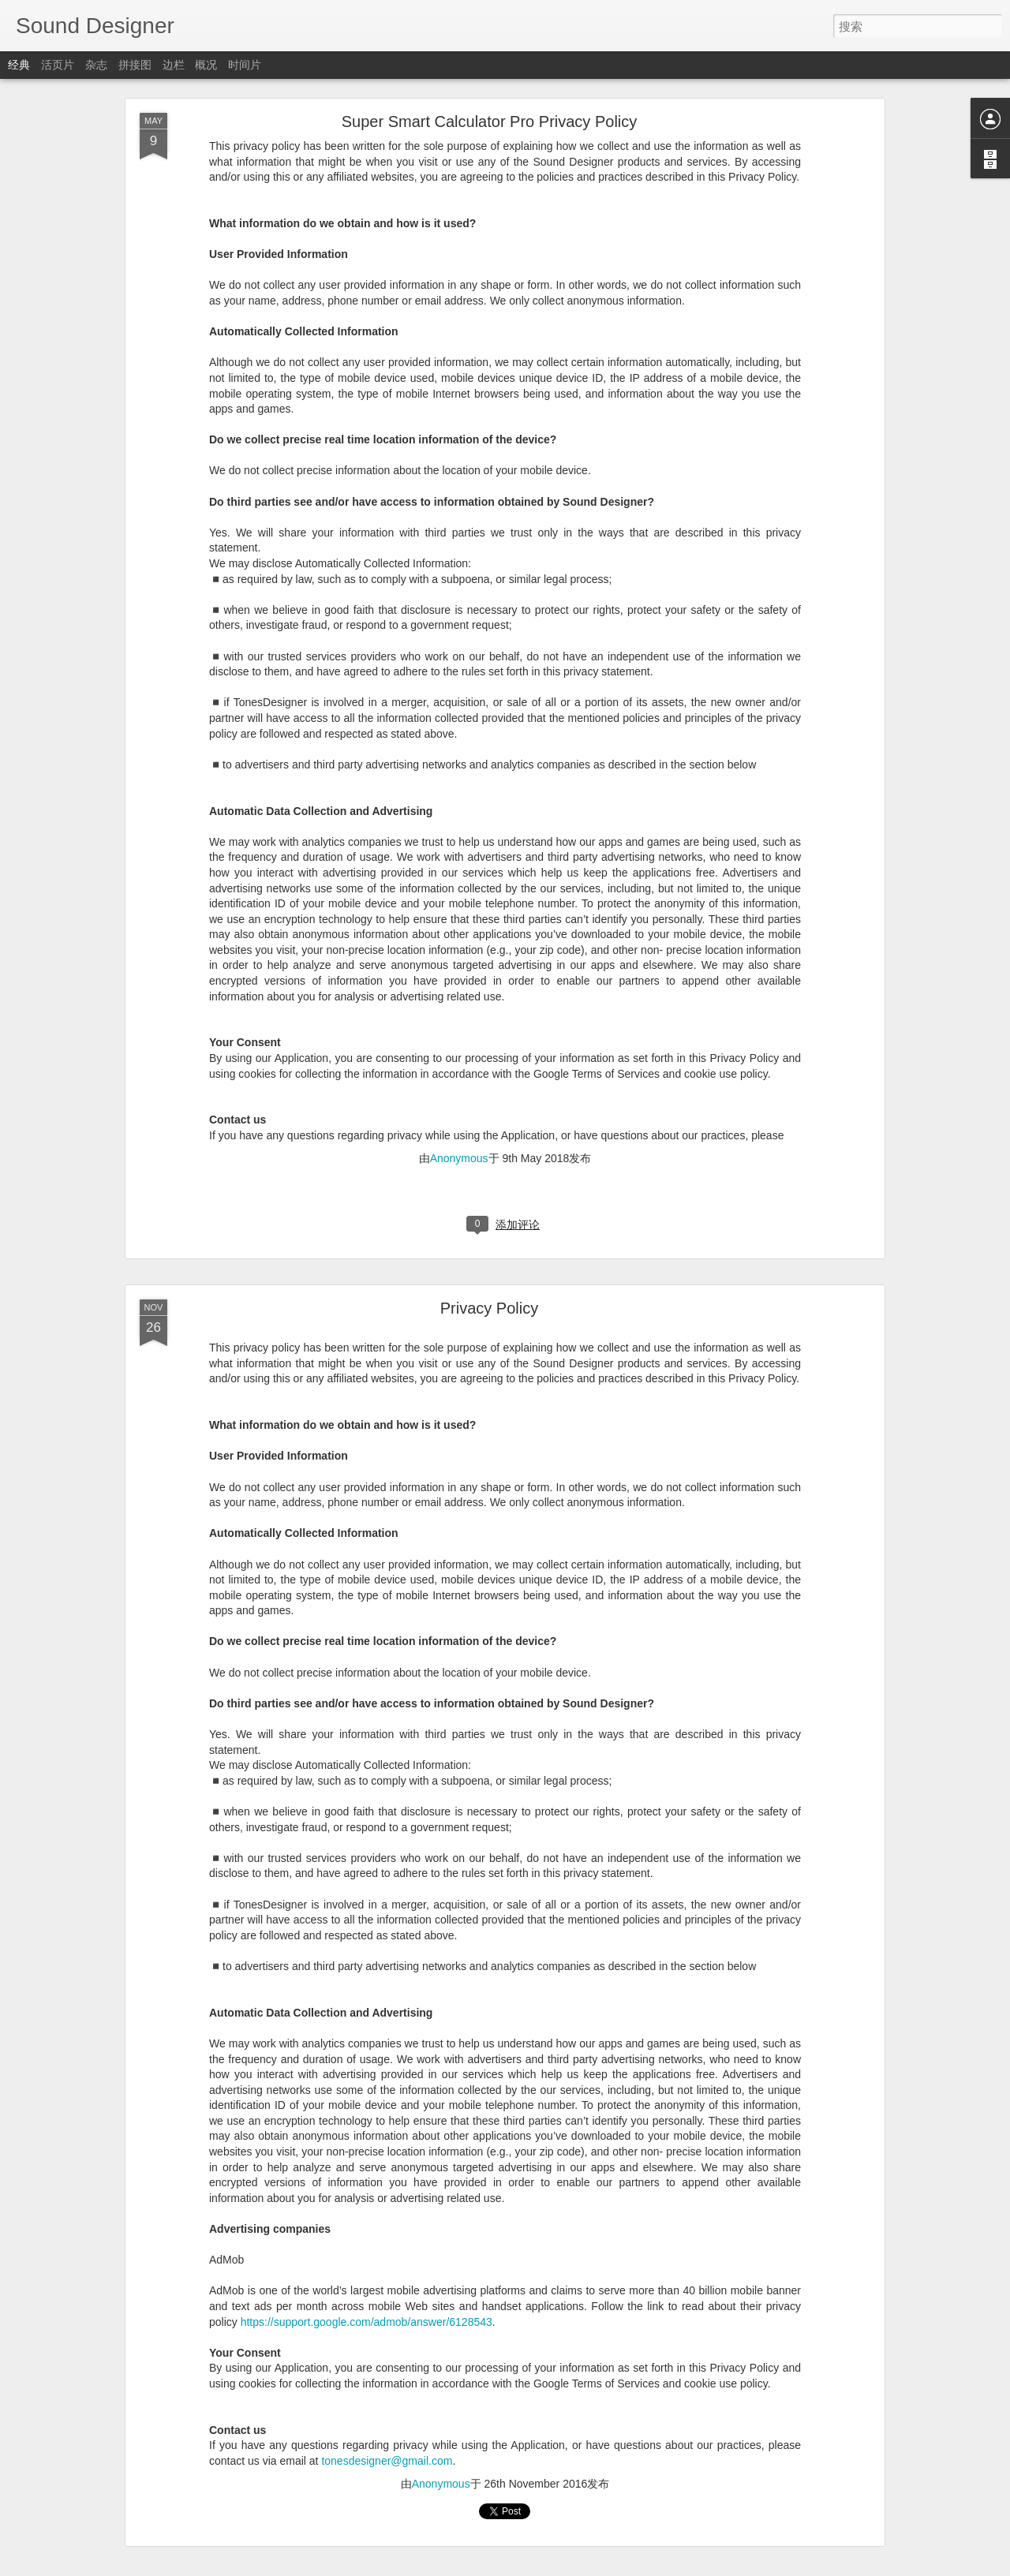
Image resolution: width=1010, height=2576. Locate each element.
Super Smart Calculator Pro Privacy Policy (490, 121)
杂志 (96, 64)
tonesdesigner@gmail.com (386, 2460)
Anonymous (459, 1158)
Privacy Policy (489, 1308)
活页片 (57, 64)
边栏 (174, 64)
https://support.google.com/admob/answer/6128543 (366, 2322)
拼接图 (135, 64)
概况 (206, 64)
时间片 (244, 64)
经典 (19, 64)
